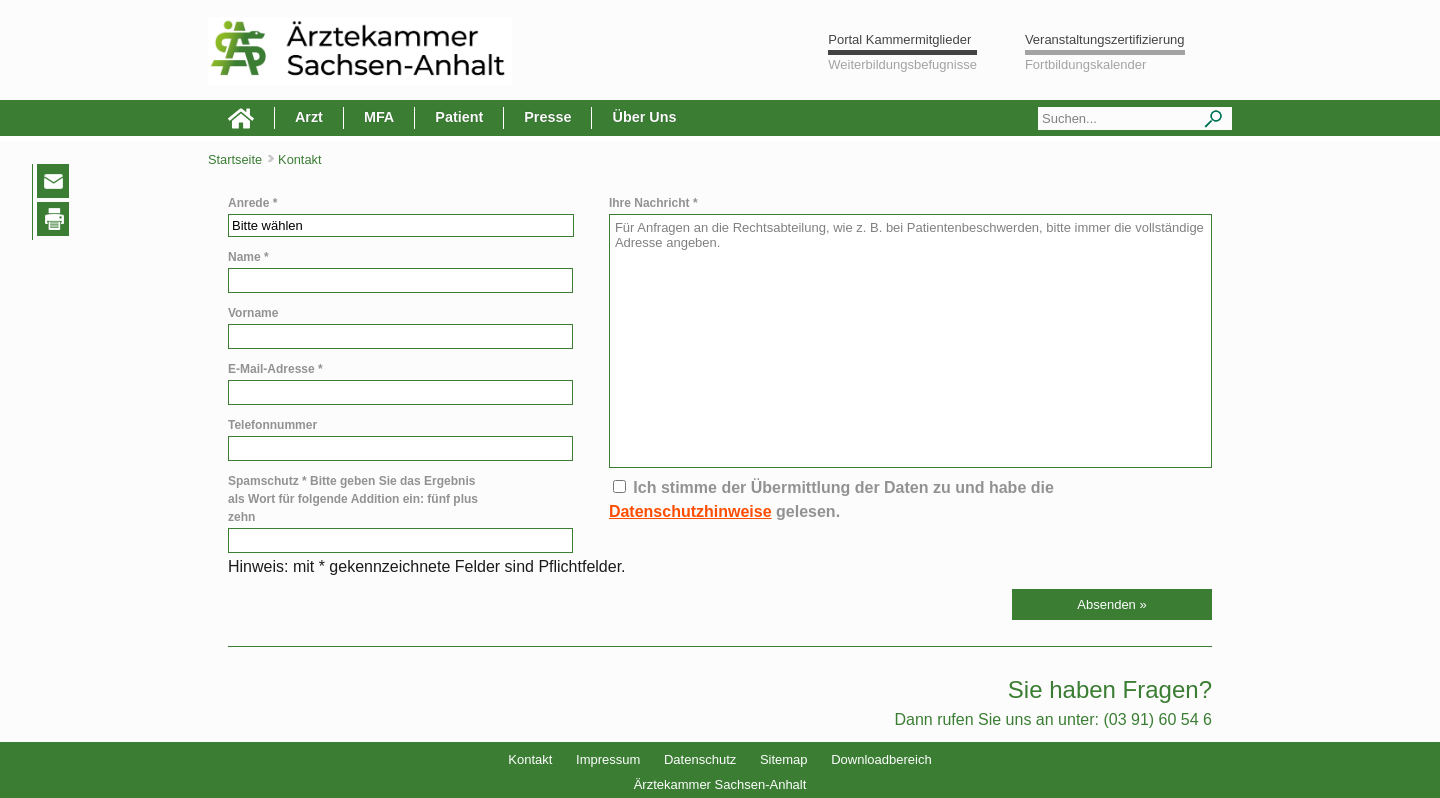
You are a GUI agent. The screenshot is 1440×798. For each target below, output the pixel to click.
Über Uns (644, 117)
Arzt (309, 117)
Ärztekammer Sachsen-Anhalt (720, 784)
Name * (248, 257)
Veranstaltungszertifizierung (1105, 39)
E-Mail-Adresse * (275, 369)
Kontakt (530, 759)
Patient (459, 117)
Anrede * (252, 203)
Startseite (235, 159)
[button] (1112, 604)
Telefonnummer (272, 425)
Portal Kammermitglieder (899, 39)
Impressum (608, 759)
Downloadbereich (881, 759)
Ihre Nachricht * (653, 203)
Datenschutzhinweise (690, 511)
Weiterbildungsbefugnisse (902, 64)
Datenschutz (700, 759)
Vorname (253, 313)
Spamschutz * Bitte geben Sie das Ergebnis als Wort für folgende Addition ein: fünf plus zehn (353, 499)
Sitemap (784, 759)
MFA (379, 117)
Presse (547, 117)
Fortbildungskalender (1085, 64)
